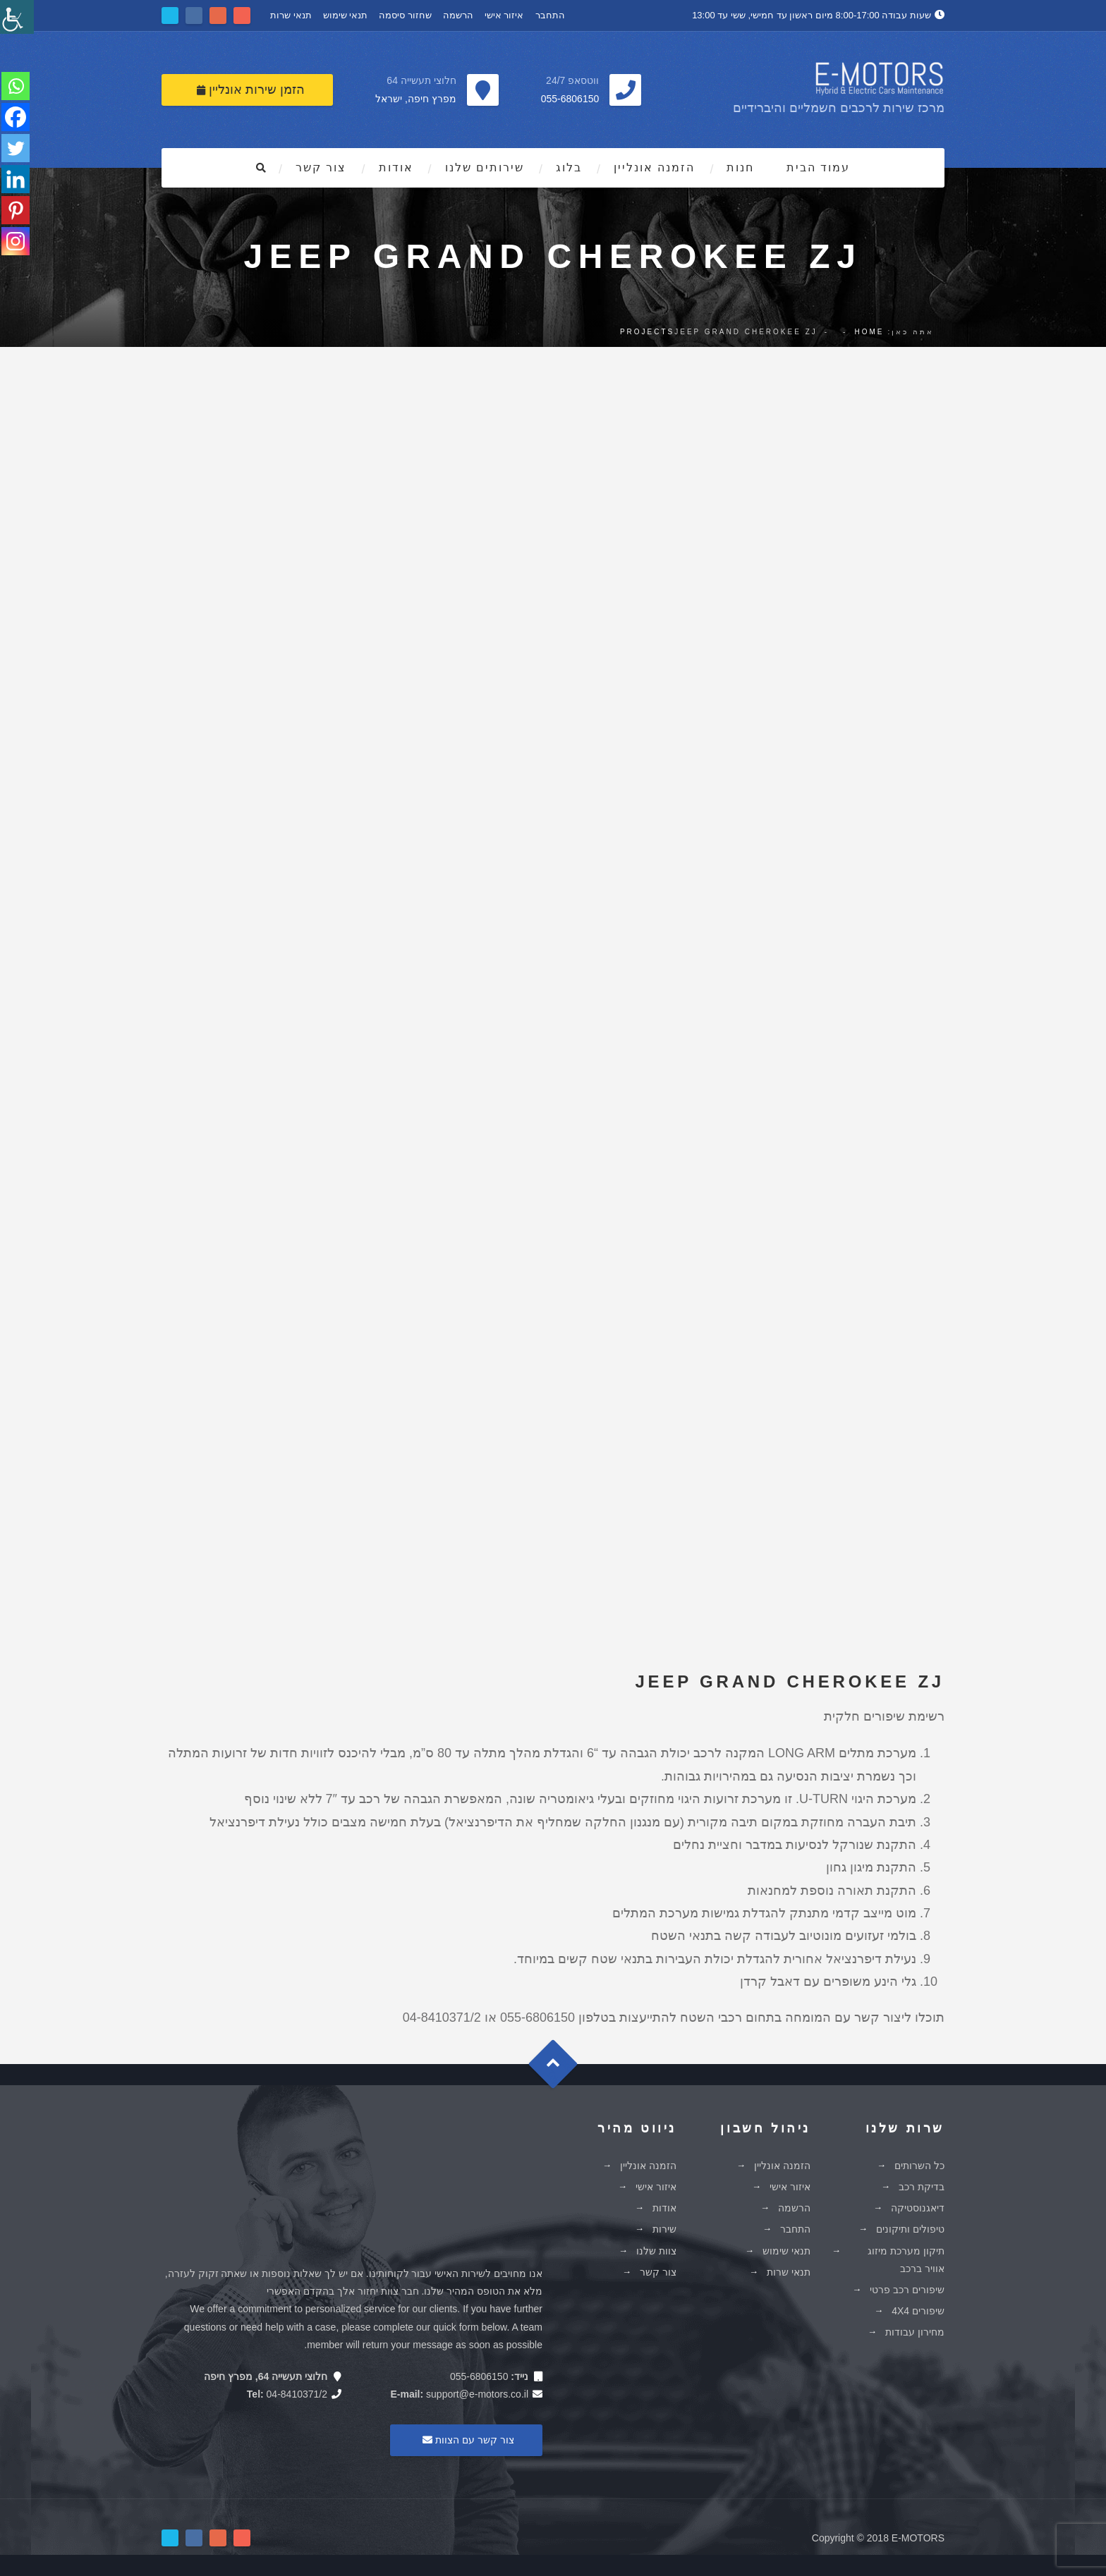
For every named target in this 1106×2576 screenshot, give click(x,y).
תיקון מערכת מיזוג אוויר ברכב (906, 2259)
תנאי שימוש (345, 15)
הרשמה (458, 15)
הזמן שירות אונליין (251, 90)
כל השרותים (919, 2165)
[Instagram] (15, 241)
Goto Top (560, 2069)
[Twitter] (15, 148)
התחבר (550, 15)
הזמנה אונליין (654, 167)
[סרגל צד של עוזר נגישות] (17, 17)
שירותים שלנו (484, 167)
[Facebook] (15, 117)
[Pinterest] (15, 210)
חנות (740, 167)
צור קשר (321, 167)
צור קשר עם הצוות (466, 2440)
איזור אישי (504, 15)
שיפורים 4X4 (918, 2310)
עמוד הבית (818, 167)
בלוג (569, 167)
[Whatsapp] (15, 86)
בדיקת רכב (921, 2186)
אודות (396, 167)
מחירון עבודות (914, 2332)
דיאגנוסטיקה (917, 2208)
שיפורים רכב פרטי (907, 2289)
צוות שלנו (656, 2251)
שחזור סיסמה (405, 15)
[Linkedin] (15, 179)
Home (869, 332)
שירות (664, 2229)
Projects (647, 332)
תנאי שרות (291, 15)
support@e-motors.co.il (477, 2394)
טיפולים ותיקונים (910, 2229)
